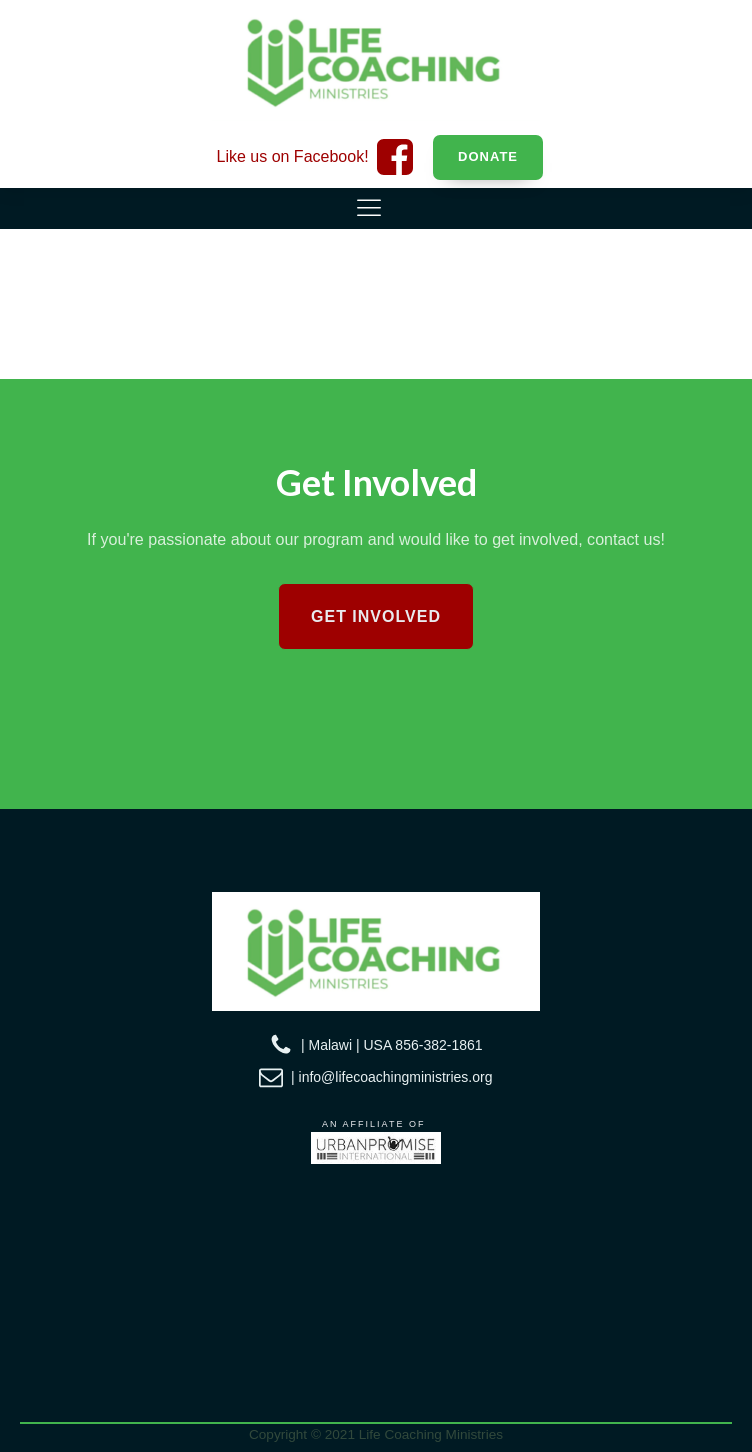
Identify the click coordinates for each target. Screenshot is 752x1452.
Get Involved (376, 616)
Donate (488, 156)
